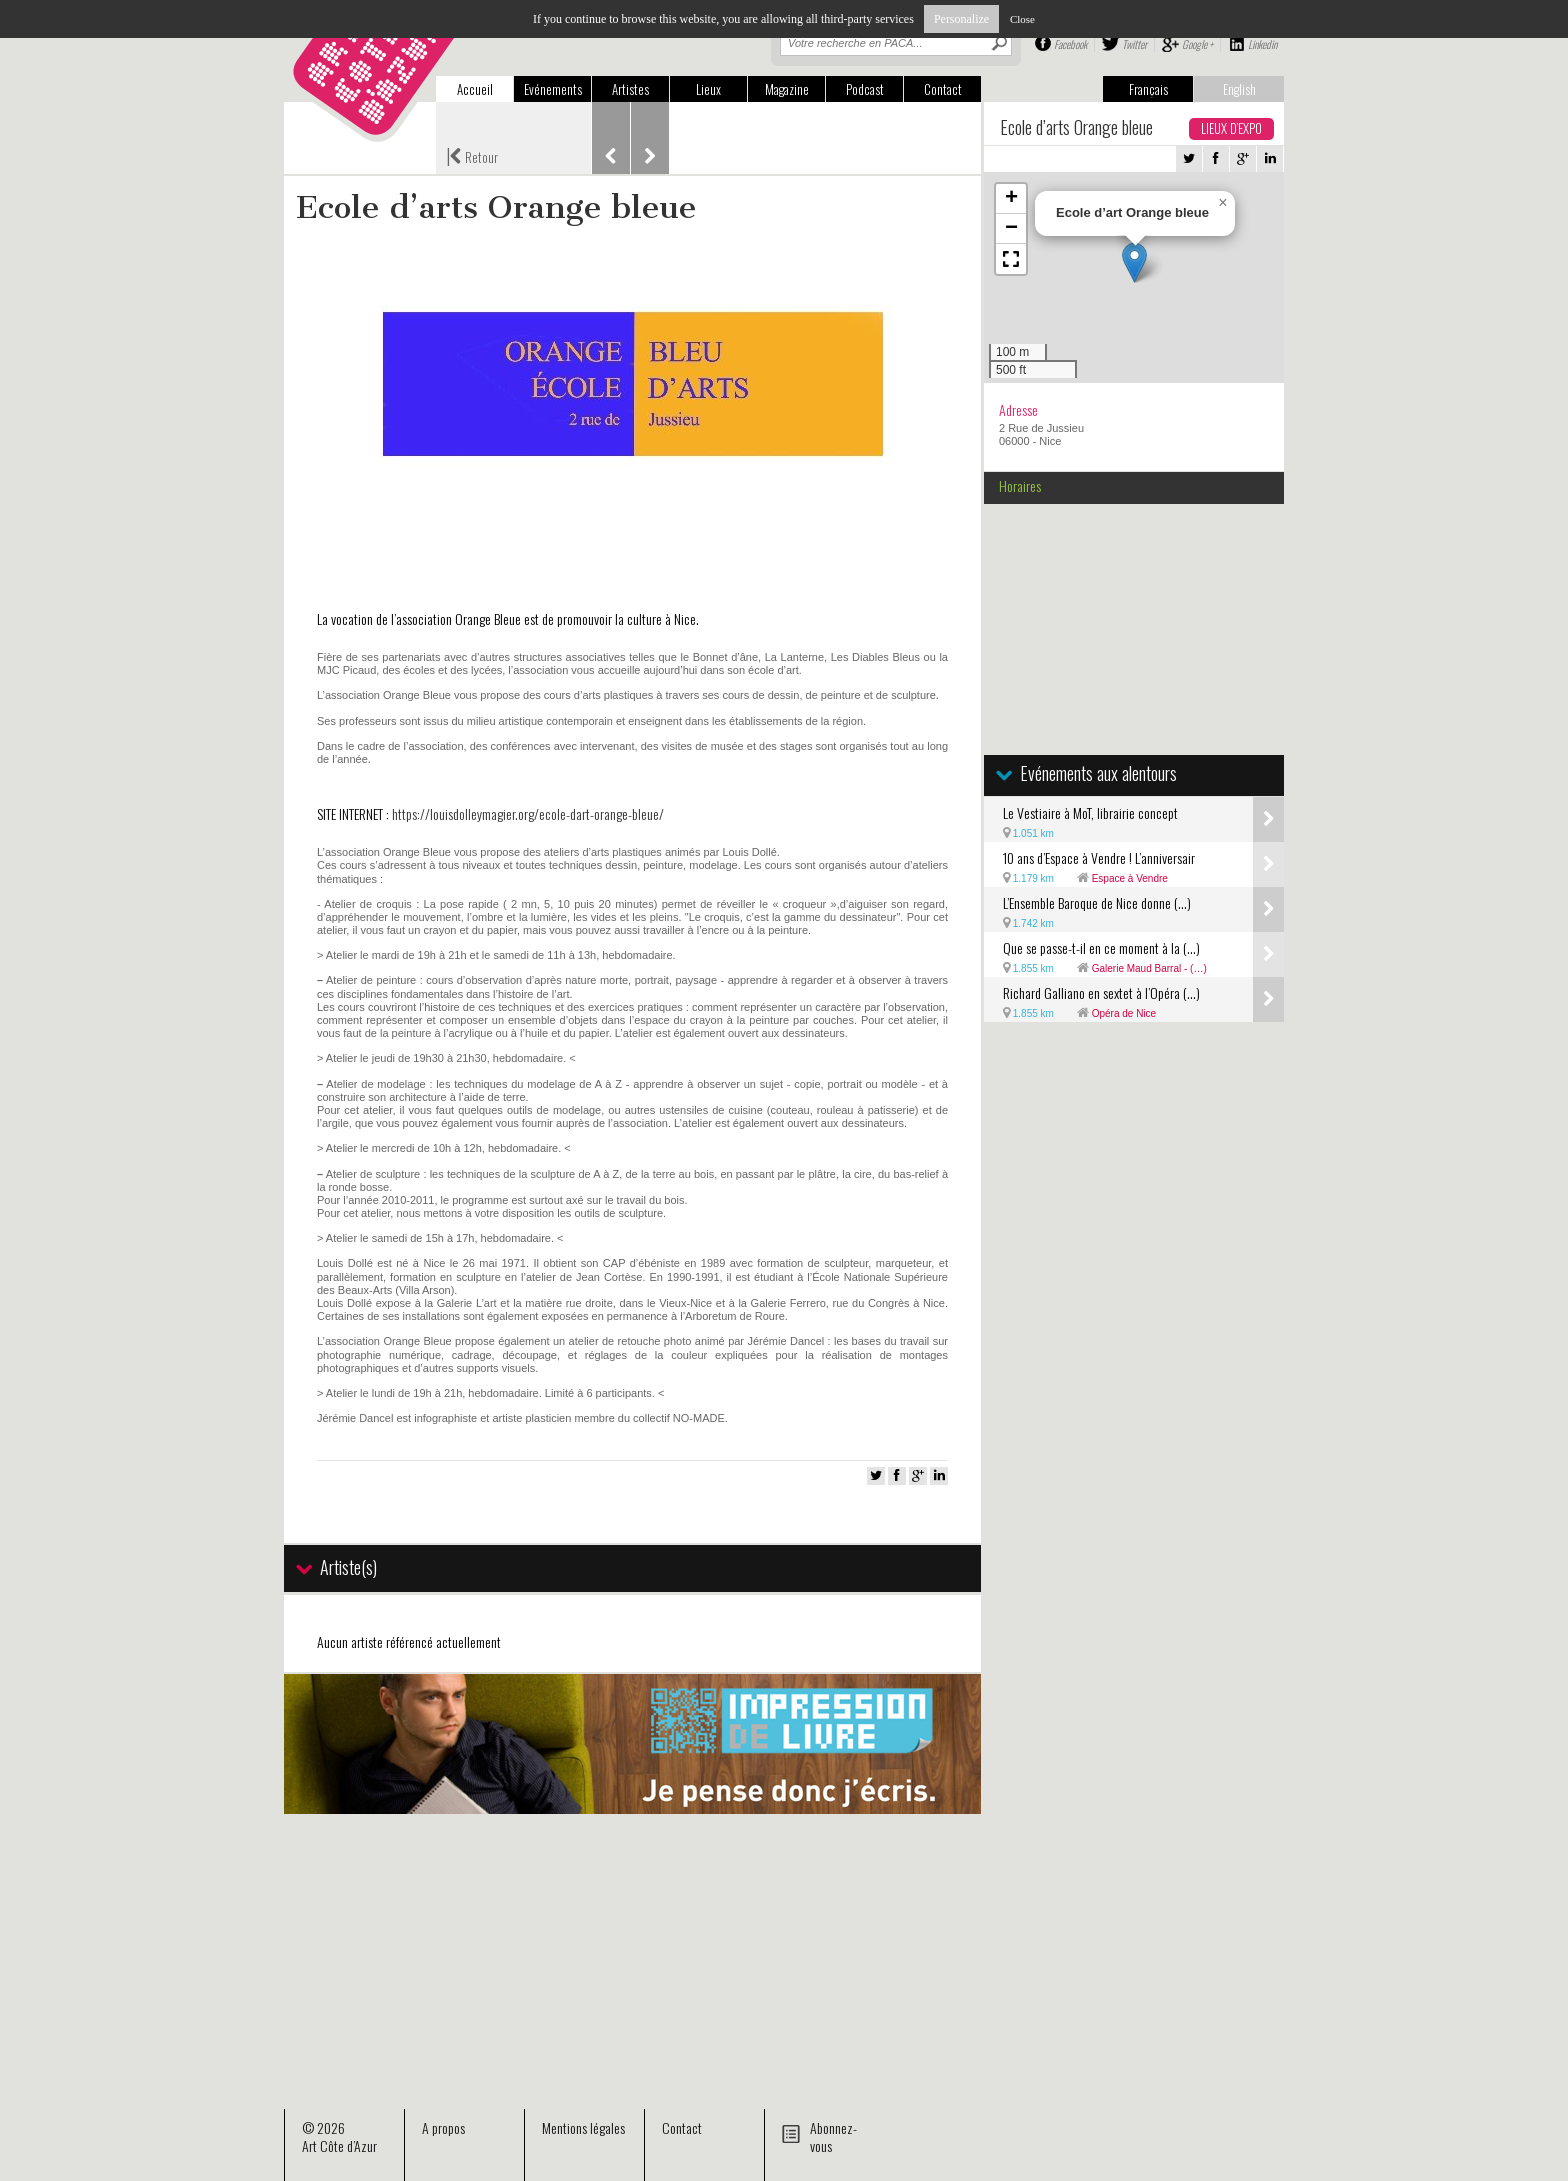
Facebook (1070, 44)
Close (1022, 19)
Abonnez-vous (833, 2136)
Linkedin (1262, 44)
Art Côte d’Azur (339, 2145)
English (1239, 89)
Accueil (475, 89)
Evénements (553, 89)
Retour (472, 155)
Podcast (865, 89)
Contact (943, 89)
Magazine (787, 89)
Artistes (630, 89)
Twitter (1134, 44)
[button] (1134, 262)
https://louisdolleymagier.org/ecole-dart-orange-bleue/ (528, 813)
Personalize (961, 19)
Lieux (708, 89)
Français (1148, 89)
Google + (1197, 44)
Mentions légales (583, 2127)
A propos (443, 2127)
